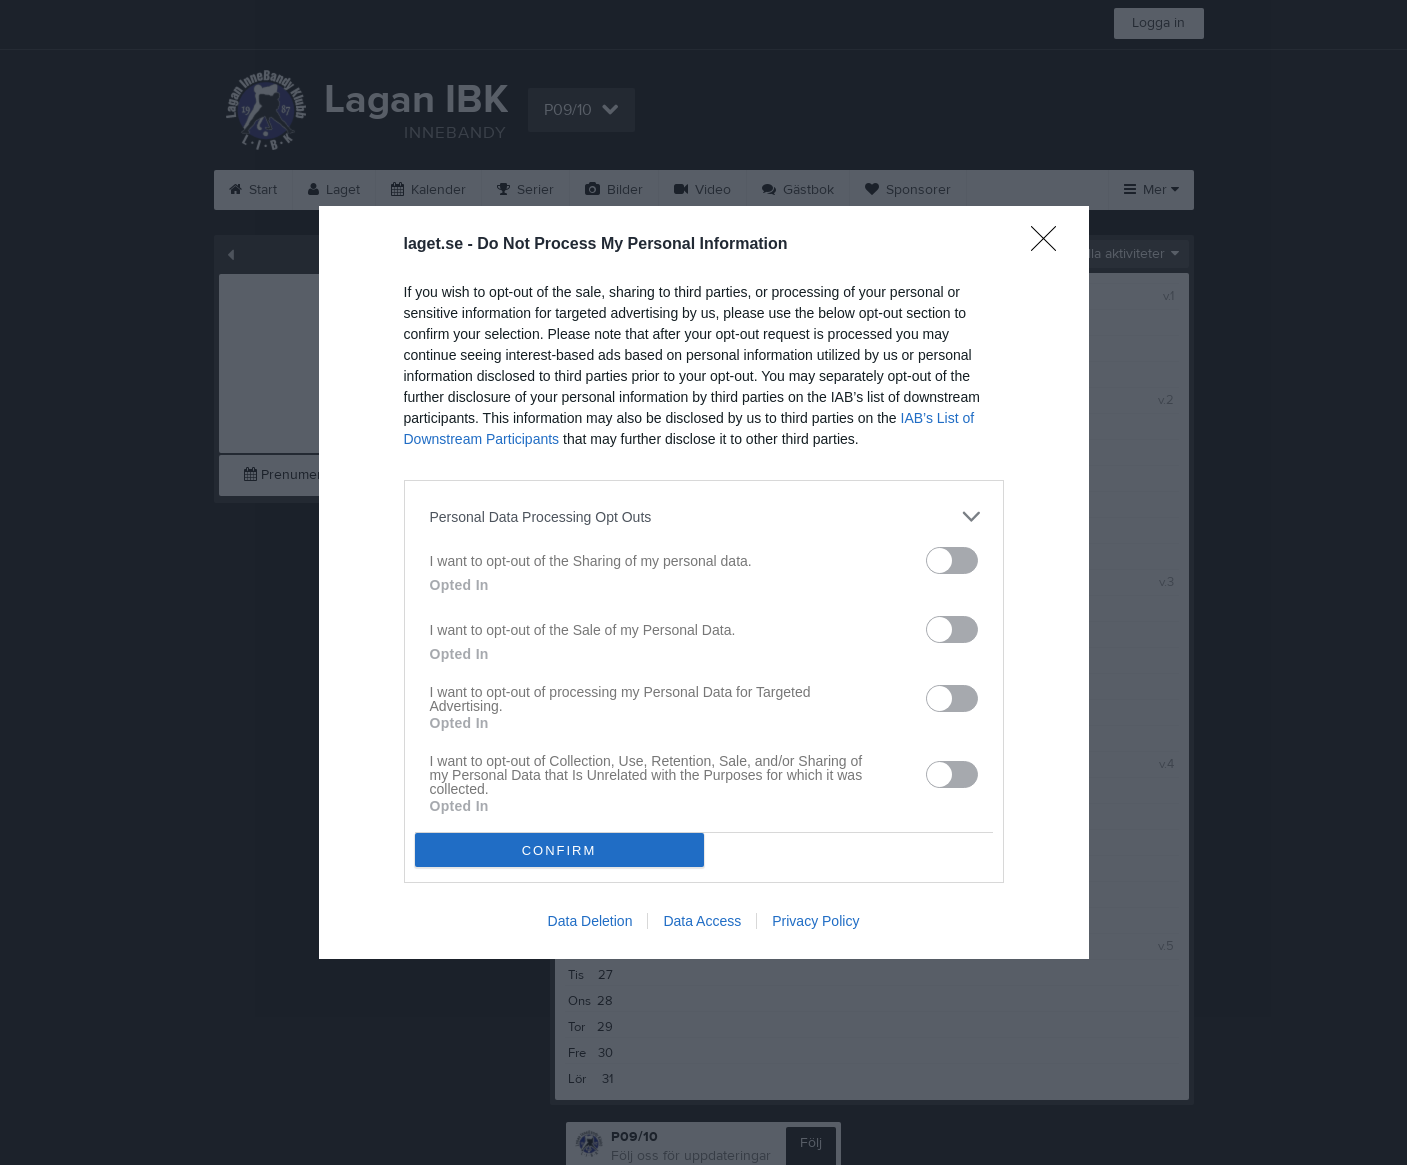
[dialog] (704, 582)
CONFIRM (559, 850)
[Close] (1050, 245)
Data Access (702, 921)
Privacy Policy (815, 921)
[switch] (952, 560)
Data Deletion (590, 921)
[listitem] (704, 516)
